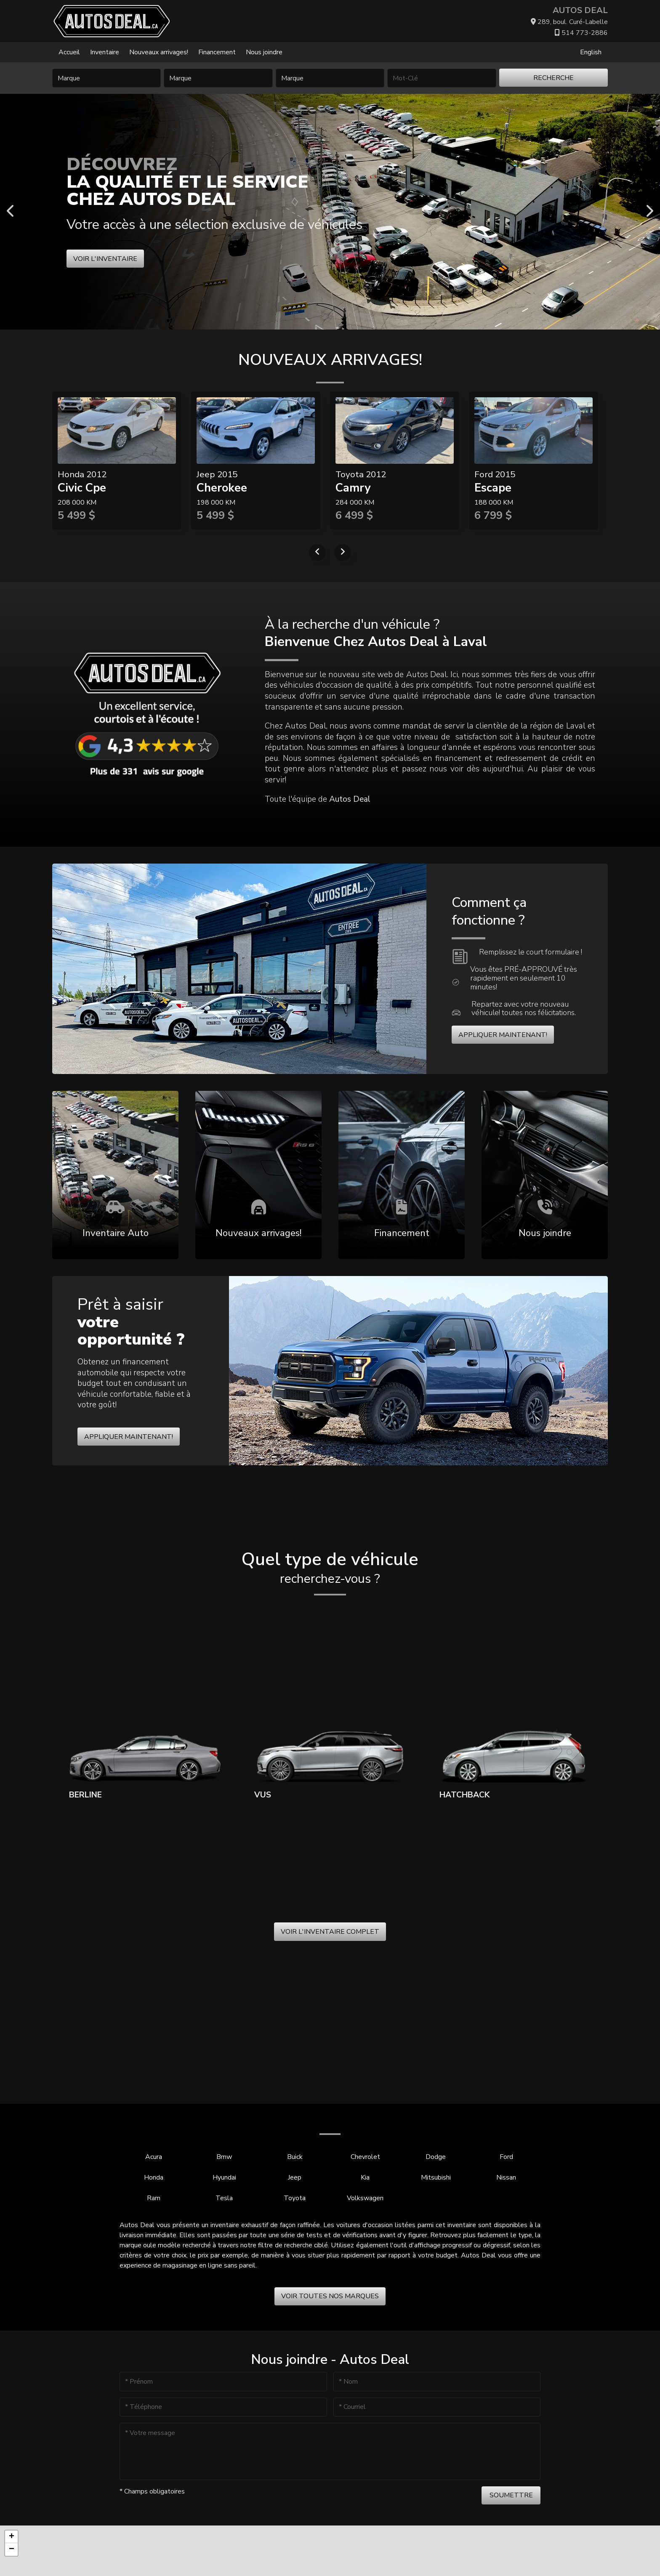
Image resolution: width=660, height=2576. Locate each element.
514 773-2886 (581, 32)
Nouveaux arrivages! (158, 52)
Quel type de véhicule (330, 1568)
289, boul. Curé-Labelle (569, 22)
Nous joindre (264, 52)
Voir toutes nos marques (330, 2296)
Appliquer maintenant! (502, 1034)
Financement (217, 52)
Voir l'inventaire (105, 258)
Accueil (69, 52)
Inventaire (104, 52)
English (590, 52)
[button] (11, 2537)
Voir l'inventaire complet (330, 1931)
